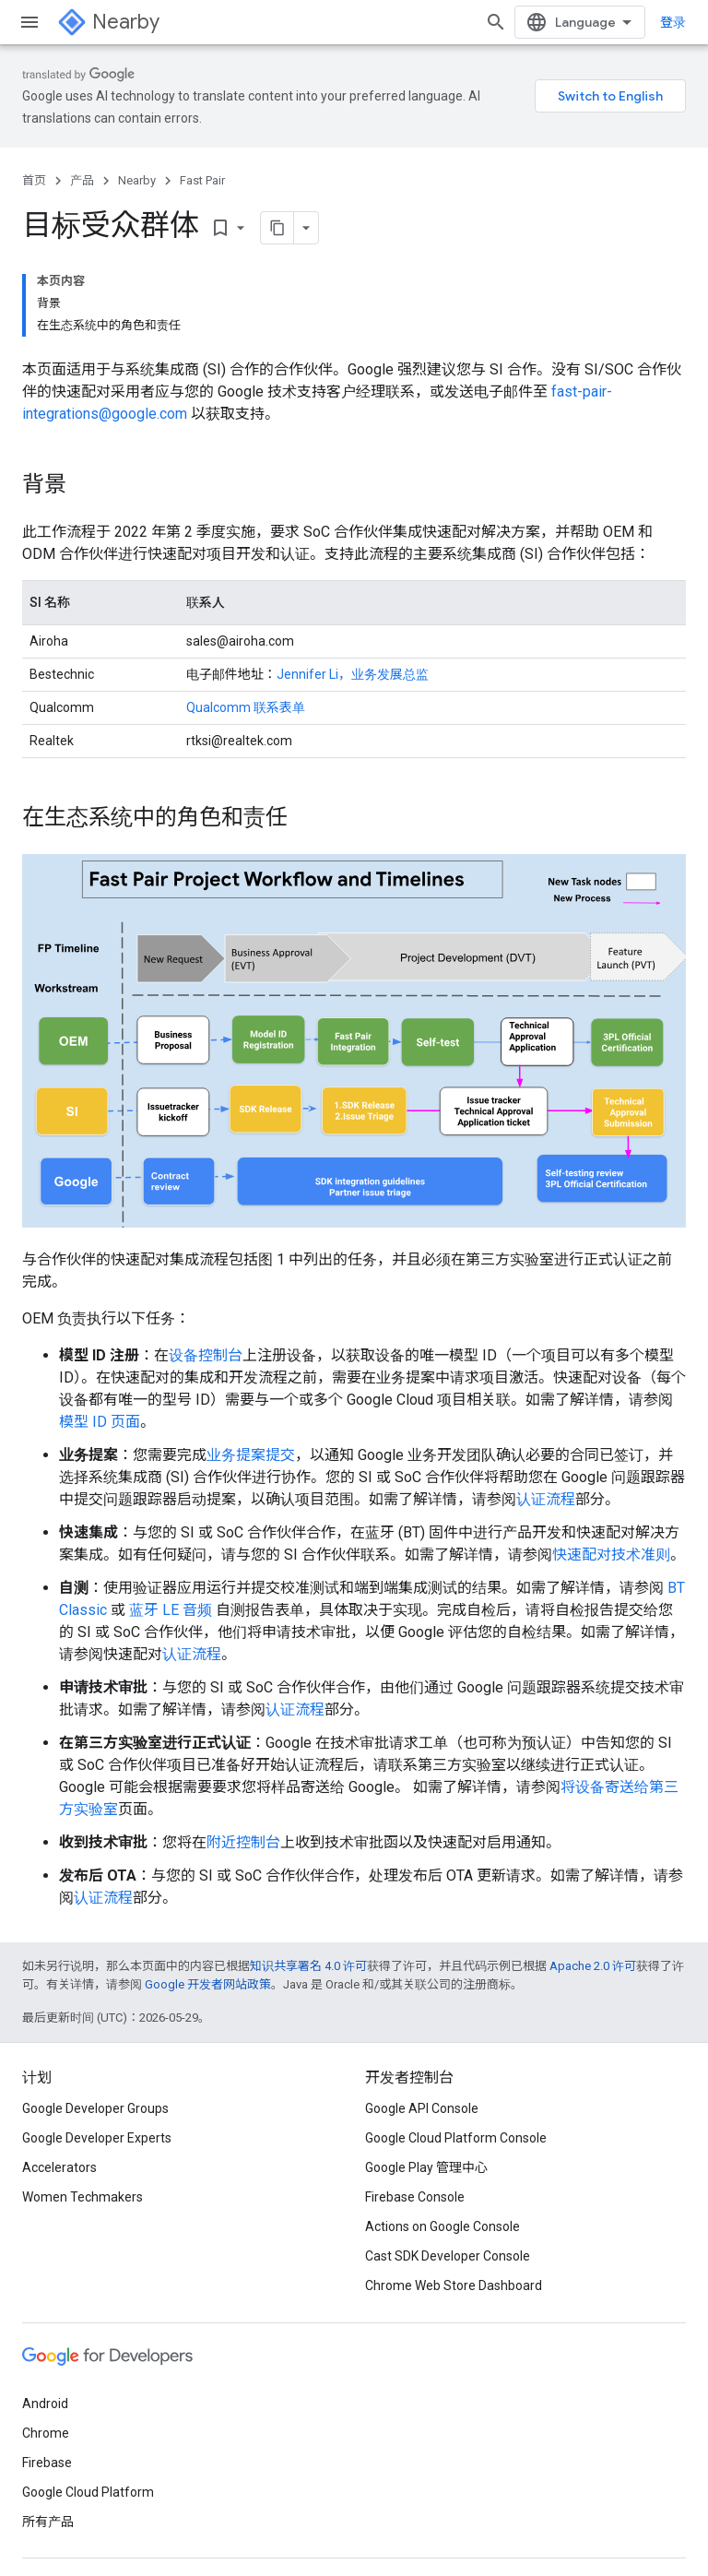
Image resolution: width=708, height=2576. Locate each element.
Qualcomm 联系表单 (245, 707)
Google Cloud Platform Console (456, 2138)
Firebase (47, 2462)
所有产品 (48, 2521)
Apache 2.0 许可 (592, 1966)
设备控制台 (205, 1355)
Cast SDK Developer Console (447, 2256)
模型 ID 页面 (99, 1421)
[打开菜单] (29, 22)
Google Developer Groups (95, 2108)
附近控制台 (243, 1842)
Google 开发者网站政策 (208, 1984)
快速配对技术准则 (611, 1554)
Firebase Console (415, 2197)
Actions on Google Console (442, 2226)
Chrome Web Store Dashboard (453, 2285)
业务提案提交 (250, 1455)
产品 (82, 180)
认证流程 (545, 1499)
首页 (34, 180)
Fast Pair (202, 180)
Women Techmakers (82, 2197)
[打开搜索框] (496, 22)
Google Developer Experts (96, 2138)
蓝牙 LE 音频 (170, 1610)
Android (45, 2403)
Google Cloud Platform (88, 2492)
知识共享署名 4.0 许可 (308, 1966)
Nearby (125, 21)
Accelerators (59, 2167)
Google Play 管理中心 (426, 2167)
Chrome (45, 2433)
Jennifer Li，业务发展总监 (353, 674)
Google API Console (421, 2108)
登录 (673, 22)
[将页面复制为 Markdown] (277, 227)
